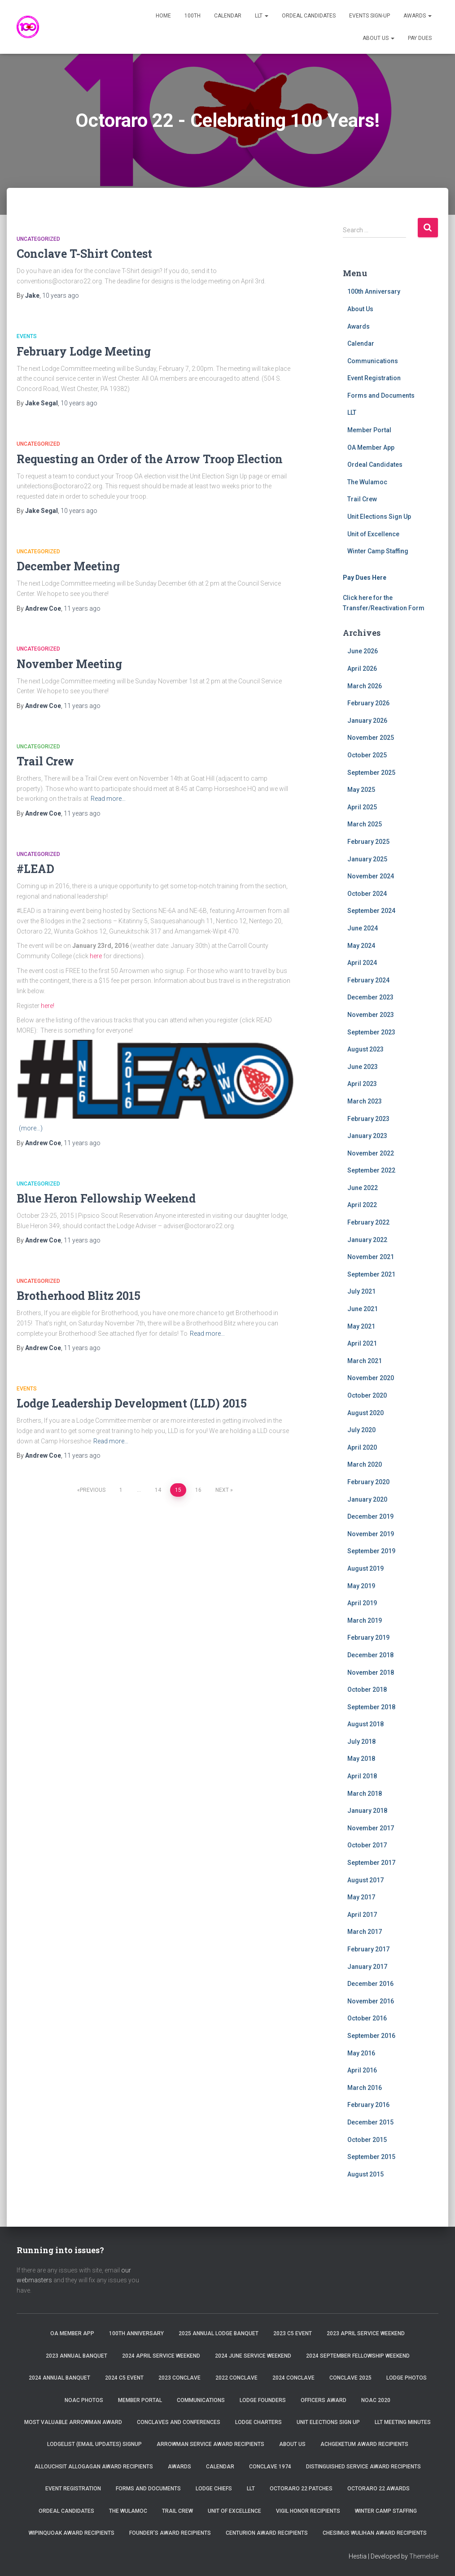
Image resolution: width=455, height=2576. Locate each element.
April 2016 (362, 2070)
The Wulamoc (367, 482)
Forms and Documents (381, 395)
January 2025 (367, 859)
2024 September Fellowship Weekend (358, 2356)
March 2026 (364, 686)
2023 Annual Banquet (76, 2356)
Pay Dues (420, 38)
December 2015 (370, 2122)
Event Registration (374, 378)
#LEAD (35, 868)
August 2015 (365, 2174)
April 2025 (362, 807)
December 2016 (370, 1983)
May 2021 (361, 1326)
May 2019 (361, 1586)
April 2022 (362, 1204)
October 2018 (367, 1689)
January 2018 (367, 1810)
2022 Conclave (236, 2378)
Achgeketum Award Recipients (364, 2444)
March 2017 (364, 1931)
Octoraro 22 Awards (378, 2488)
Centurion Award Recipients (267, 2533)
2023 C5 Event (292, 2333)
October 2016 (367, 2018)
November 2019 (370, 1534)
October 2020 (367, 1395)
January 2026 (367, 720)
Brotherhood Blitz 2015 (78, 1295)
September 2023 (371, 1032)
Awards (417, 16)
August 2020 (365, 1412)
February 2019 (368, 1637)
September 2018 (371, 1707)
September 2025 (371, 772)
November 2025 (370, 737)
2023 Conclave (179, 2378)
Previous (92, 1490)
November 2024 (370, 876)
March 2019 (364, 1620)
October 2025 (367, 755)
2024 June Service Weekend (253, 2356)
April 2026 (362, 668)
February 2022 (368, 1222)
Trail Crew (45, 761)
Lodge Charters (258, 2422)
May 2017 (361, 1897)
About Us (378, 38)
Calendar (227, 16)
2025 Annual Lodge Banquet (218, 2333)
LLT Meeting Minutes (403, 2422)
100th (192, 16)
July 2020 (361, 1430)
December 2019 (370, 1516)
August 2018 (365, 1724)
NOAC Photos (84, 2400)
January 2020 (367, 1499)
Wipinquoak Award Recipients (71, 2533)
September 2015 (371, 2156)
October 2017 (367, 1845)
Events (27, 336)
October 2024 (367, 893)
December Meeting (68, 566)
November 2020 (370, 1377)
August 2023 (365, 1049)
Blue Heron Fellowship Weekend (106, 1198)
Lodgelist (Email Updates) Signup (94, 2444)
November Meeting (69, 663)
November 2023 (370, 1014)
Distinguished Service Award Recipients (363, 2466)
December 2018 (370, 1655)
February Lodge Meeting (84, 351)
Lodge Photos (406, 2378)
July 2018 (361, 1741)
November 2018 (370, 1672)
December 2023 (370, 997)
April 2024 (362, 962)
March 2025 (364, 824)
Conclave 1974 (270, 2466)
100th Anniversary (373, 291)
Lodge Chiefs (214, 2488)
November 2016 (370, 2001)
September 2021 (371, 1274)
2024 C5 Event (124, 2378)
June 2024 (362, 928)
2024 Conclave (293, 2378)
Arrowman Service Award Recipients (210, 2444)
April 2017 (362, 1914)
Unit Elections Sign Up (379, 516)
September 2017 (371, 1862)
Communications (372, 361)
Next (222, 1490)
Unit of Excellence (373, 534)
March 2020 (364, 1464)
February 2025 (368, 841)
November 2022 (370, 1153)
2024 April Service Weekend (161, 2356)
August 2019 (365, 1568)
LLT (261, 16)
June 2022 (362, 1187)
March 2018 (364, 1793)
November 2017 (370, 1828)
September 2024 (371, 910)
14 (158, 1490)
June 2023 (362, 1066)
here (96, 956)
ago (60, 295)
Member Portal (369, 430)
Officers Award (323, 2400)
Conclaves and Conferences (178, 2422)
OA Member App (370, 447)
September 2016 (371, 2035)
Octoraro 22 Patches (301, 2488)
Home (163, 16)
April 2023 (362, 1083)
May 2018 (361, 1758)
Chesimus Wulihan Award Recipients (375, 2533)
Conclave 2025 (350, 2378)
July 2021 (361, 1291)
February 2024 (368, 980)
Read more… (108, 798)
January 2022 (367, 1239)
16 (198, 1490)
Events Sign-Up (369, 16)
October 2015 (367, 2139)
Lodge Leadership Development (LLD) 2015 (132, 1403)
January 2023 (367, 1135)
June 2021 (362, 1308)
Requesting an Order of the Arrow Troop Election (150, 459)
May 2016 (361, 2053)
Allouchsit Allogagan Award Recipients (94, 2466)
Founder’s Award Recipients (170, 2533)
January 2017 (367, 1966)
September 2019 (371, 1551)
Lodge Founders (263, 2400)
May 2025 (361, 789)
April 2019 (362, 1603)
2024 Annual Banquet (59, 2378)
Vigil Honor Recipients (308, 2511)
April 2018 (362, 1776)
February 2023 (368, 1118)
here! (47, 1005)
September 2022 (371, 1170)
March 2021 (364, 1360)
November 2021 (370, 1256)
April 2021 (362, 1343)
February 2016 (368, 2104)
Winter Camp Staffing (377, 551)
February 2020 (368, 1482)
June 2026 (362, 651)
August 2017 (365, 1880)
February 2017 (368, 1949)
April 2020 (362, 1447)
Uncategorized (38, 239)
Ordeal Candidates (309, 16)
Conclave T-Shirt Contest (84, 253)
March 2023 (364, 1101)
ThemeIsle (423, 2556)
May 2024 (361, 945)
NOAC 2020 (375, 2400)
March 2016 (364, 2087)
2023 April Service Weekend (366, 2333)
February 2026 (368, 703)
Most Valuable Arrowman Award (73, 2422)
